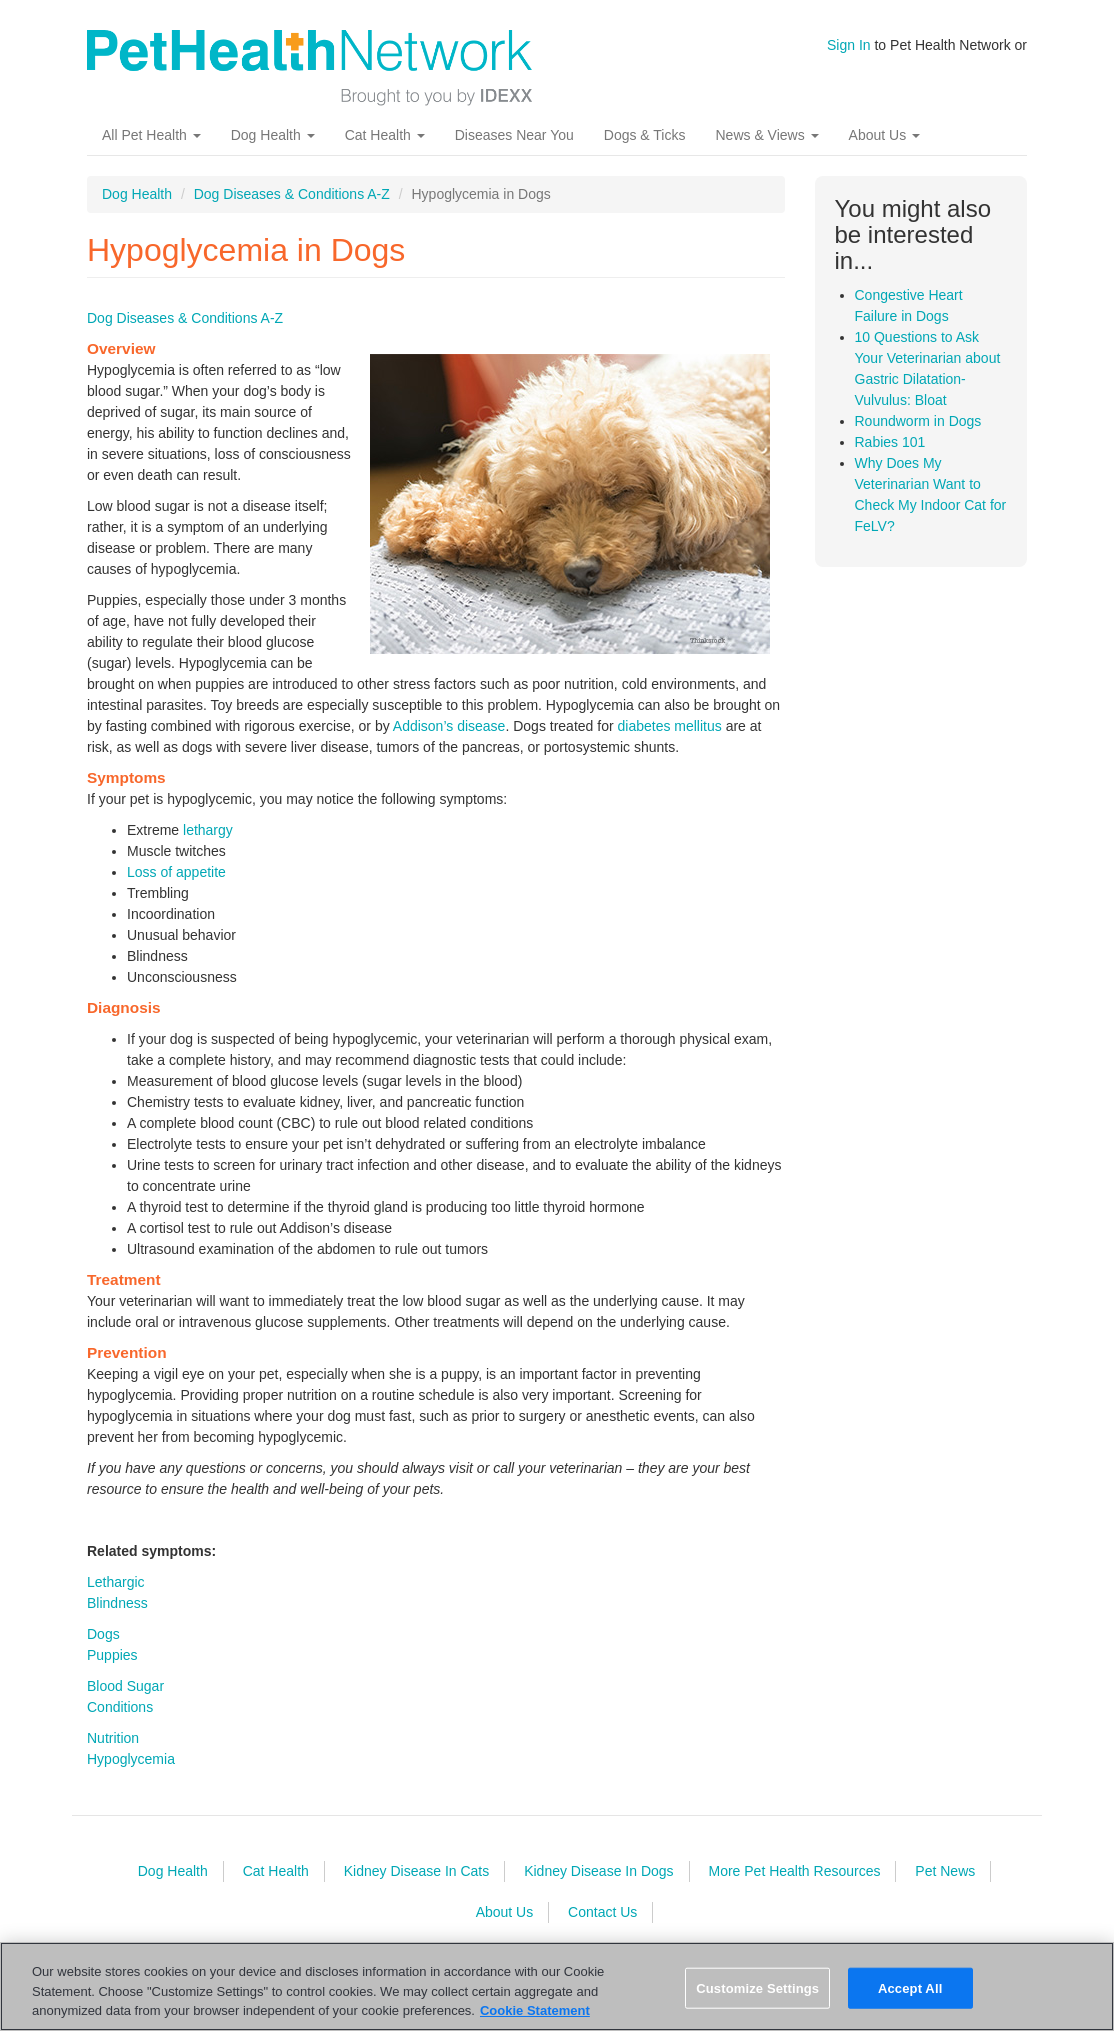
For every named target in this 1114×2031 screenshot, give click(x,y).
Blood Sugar (125, 1686)
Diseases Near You (514, 135)
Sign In (849, 45)
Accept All (910, 1987)
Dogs (103, 1634)
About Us (884, 135)
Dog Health (273, 135)
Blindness (117, 1603)
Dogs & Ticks (645, 135)
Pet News (945, 1871)
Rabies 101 (890, 442)
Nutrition (113, 1738)
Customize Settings (757, 1987)
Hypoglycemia (131, 1759)
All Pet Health (151, 135)
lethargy (208, 830)
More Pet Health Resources (794, 1871)
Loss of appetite (176, 872)
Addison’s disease (449, 726)
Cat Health (385, 135)
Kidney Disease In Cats (417, 1871)
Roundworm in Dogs (918, 421)
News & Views (766, 135)
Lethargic (116, 1582)
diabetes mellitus (669, 726)
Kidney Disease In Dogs (598, 1871)
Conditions (120, 1707)
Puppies (112, 1655)
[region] (557, 1986)
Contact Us (602, 1912)
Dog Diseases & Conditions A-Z (292, 194)
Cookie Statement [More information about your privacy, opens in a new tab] (535, 2010)
